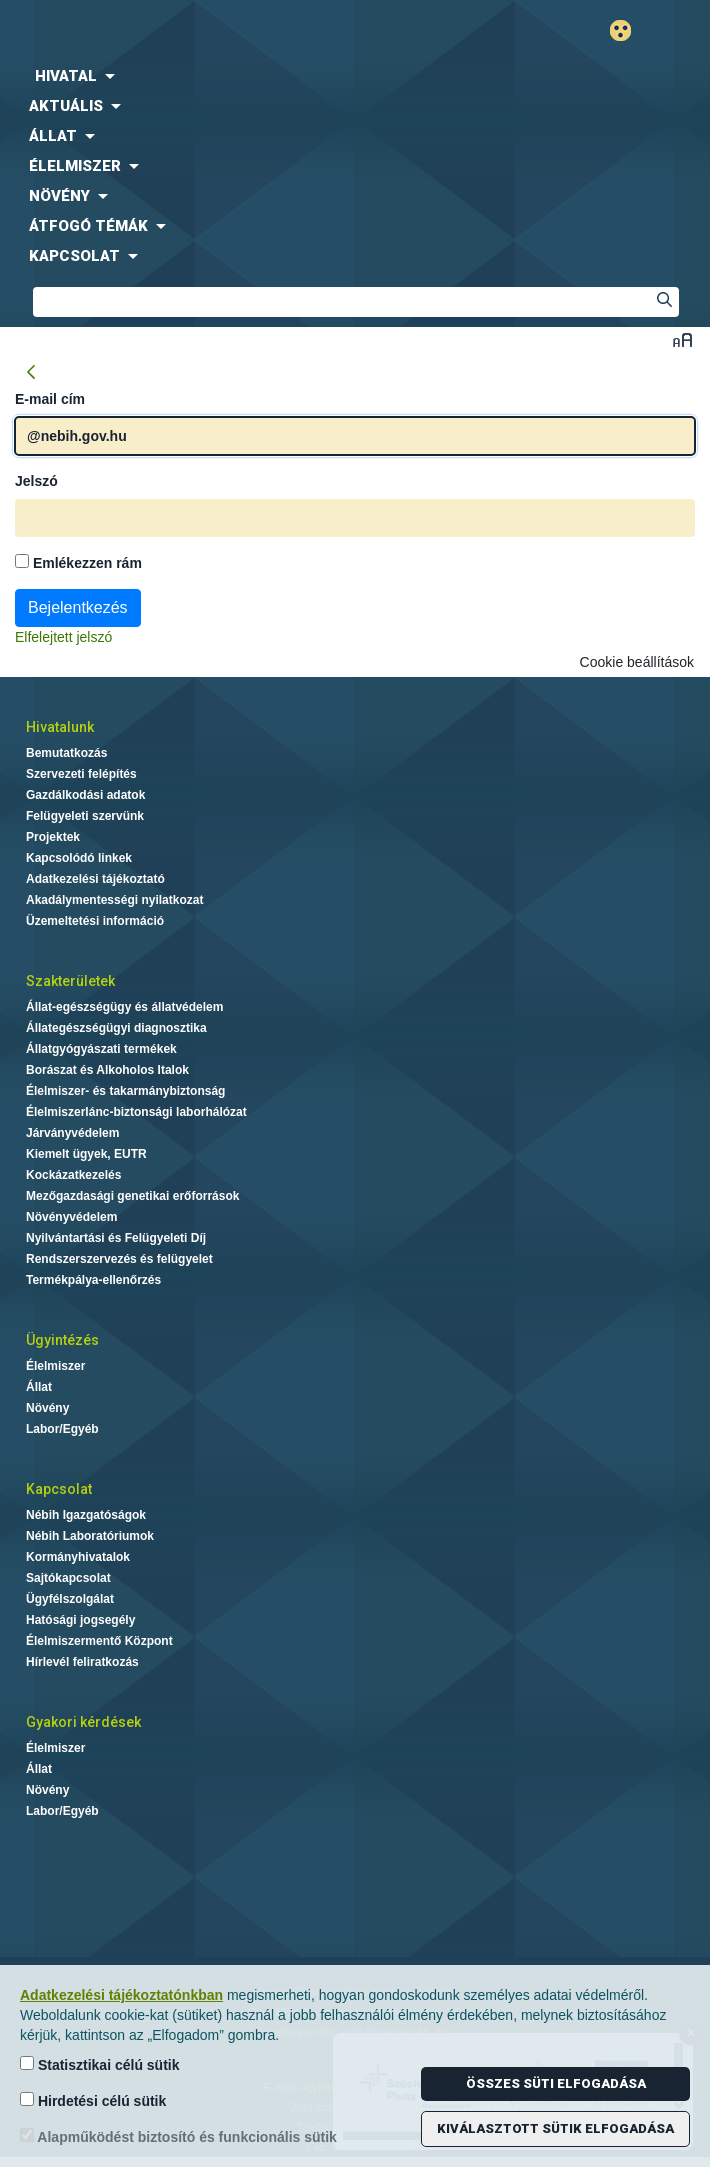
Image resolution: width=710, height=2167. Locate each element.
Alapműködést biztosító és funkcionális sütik (178, 2136)
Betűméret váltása (682, 339)
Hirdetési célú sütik (93, 2100)
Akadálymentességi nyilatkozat (114, 900)
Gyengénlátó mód (628, 30)
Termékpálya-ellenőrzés (93, 1280)
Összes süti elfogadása (556, 2083)
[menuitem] (355, 76)
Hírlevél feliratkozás (82, 1662)
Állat (39, 1387)
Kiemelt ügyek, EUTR (86, 1154)
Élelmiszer (55, 1366)
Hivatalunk (60, 727)
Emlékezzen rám (78, 562)
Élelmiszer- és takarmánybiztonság (125, 1091)
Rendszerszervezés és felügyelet (119, 1259)
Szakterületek (70, 981)
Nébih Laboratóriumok (90, 1536)
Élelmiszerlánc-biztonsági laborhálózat (136, 1112)
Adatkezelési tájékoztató (95, 879)
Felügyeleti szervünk (85, 816)
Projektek (53, 837)
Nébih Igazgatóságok (86, 1515)
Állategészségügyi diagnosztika (116, 1028)
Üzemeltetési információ (95, 921)
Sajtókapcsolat (68, 1578)
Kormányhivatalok (78, 1557)
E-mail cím (50, 399)
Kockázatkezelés (73, 1175)
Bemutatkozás (66, 753)
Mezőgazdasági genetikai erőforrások (132, 1196)
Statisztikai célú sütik (100, 2064)
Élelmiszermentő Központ (99, 1641)
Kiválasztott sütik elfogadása (555, 2128)
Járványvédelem (72, 1133)
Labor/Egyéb (62, 1429)
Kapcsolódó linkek (79, 858)
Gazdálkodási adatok (85, 795)
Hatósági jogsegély (80, 1620)
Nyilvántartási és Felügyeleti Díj (116, 1238)
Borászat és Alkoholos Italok (107, 1070)
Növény (47, 1408)
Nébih (177, 31)
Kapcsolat (59, 1489)
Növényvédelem (71, 1217)
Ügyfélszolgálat (70, 1599)
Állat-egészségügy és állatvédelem (124, 1007)
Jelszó (36, 481)
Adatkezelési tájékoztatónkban (121, 1995)
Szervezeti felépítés (81, 774)
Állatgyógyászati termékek (101, 1049)
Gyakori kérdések (83, 1722)
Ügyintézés (62, 1340)
